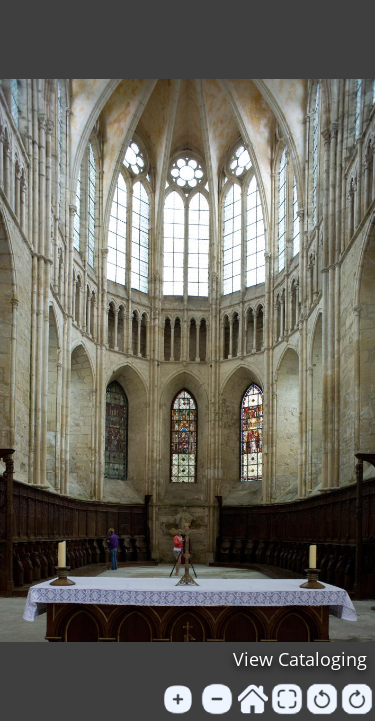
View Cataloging (300, 659)
